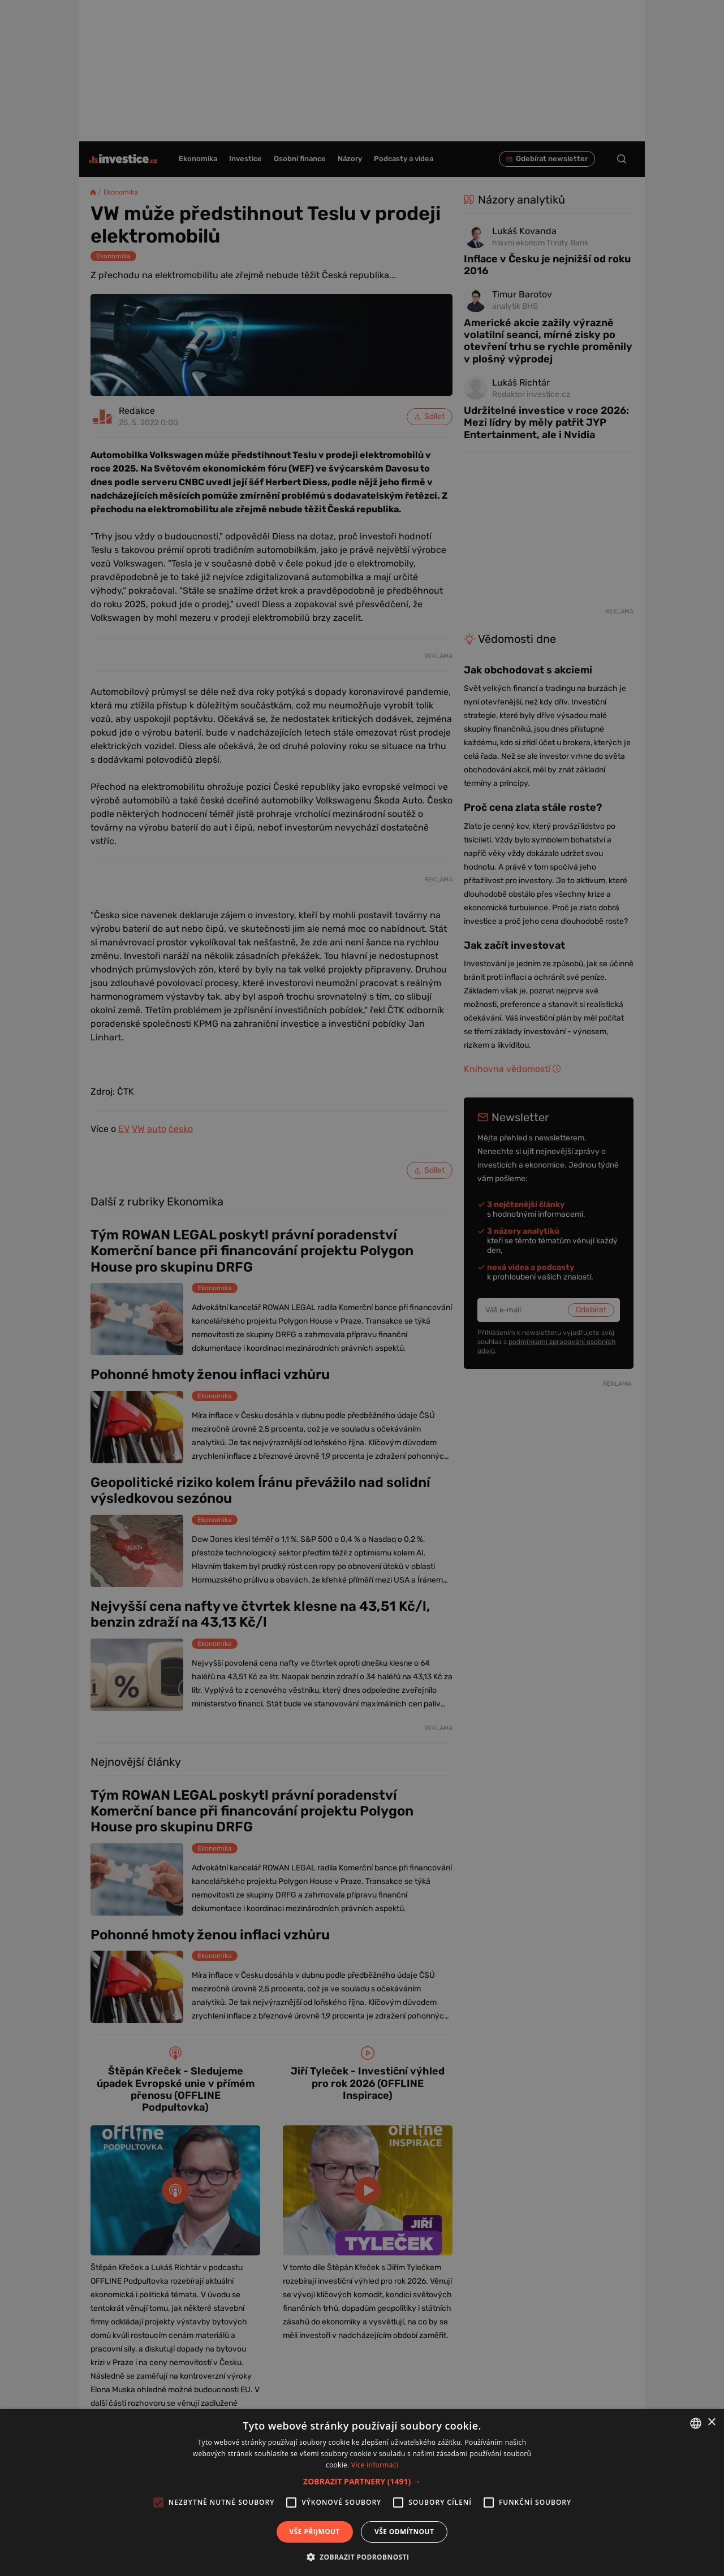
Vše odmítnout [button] (404, 2531)
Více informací (374, 2465)
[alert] (362, 1288)
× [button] (711, 2422)
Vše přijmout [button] (315, 2531)
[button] (362, 2481)
